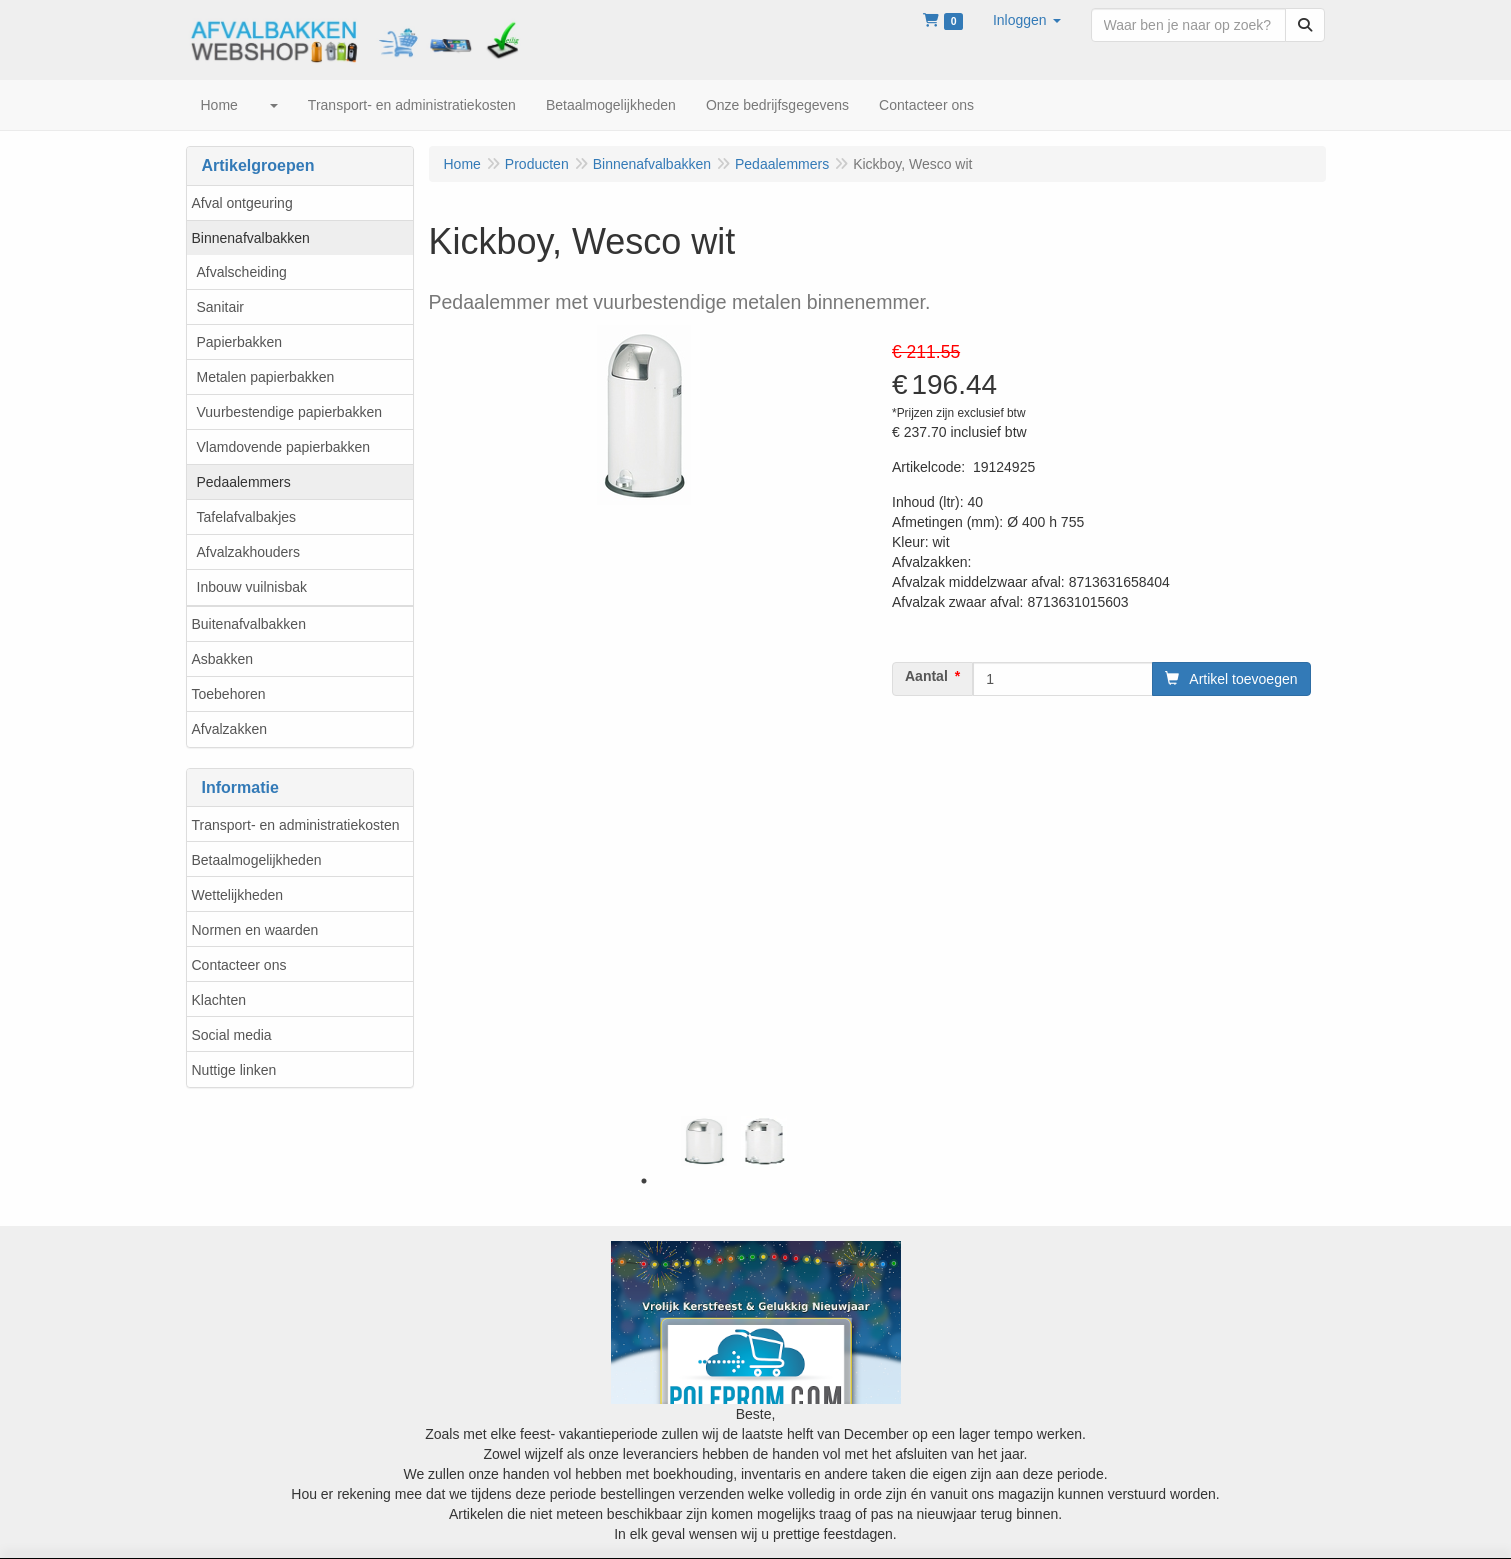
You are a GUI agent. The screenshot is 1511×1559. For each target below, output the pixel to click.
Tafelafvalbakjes (247, 517)
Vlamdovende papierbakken (284, 447)
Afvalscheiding (242, 272)
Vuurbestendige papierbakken (290, 412)
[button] (1027, 20)
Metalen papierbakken (266, 377)
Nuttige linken (234, 1070)
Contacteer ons (239, 965)
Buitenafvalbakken (249, 624)
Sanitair (220, 307)
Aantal (926, 676)
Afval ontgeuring (242, 203)
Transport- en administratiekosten (296, 825)
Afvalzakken (229, 729)
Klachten (219, 1000)
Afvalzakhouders (249, 552)
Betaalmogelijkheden (257, 860)
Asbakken (222, 659)
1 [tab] (644, 1181)
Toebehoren (229, 694)
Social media (232, 1035)
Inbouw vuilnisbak (252, 587)
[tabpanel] (704, 1141)
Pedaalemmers (244, 482)
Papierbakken (240, 342)
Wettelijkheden (238, 895)
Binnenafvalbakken (251, 238)
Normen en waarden (255, 930)
